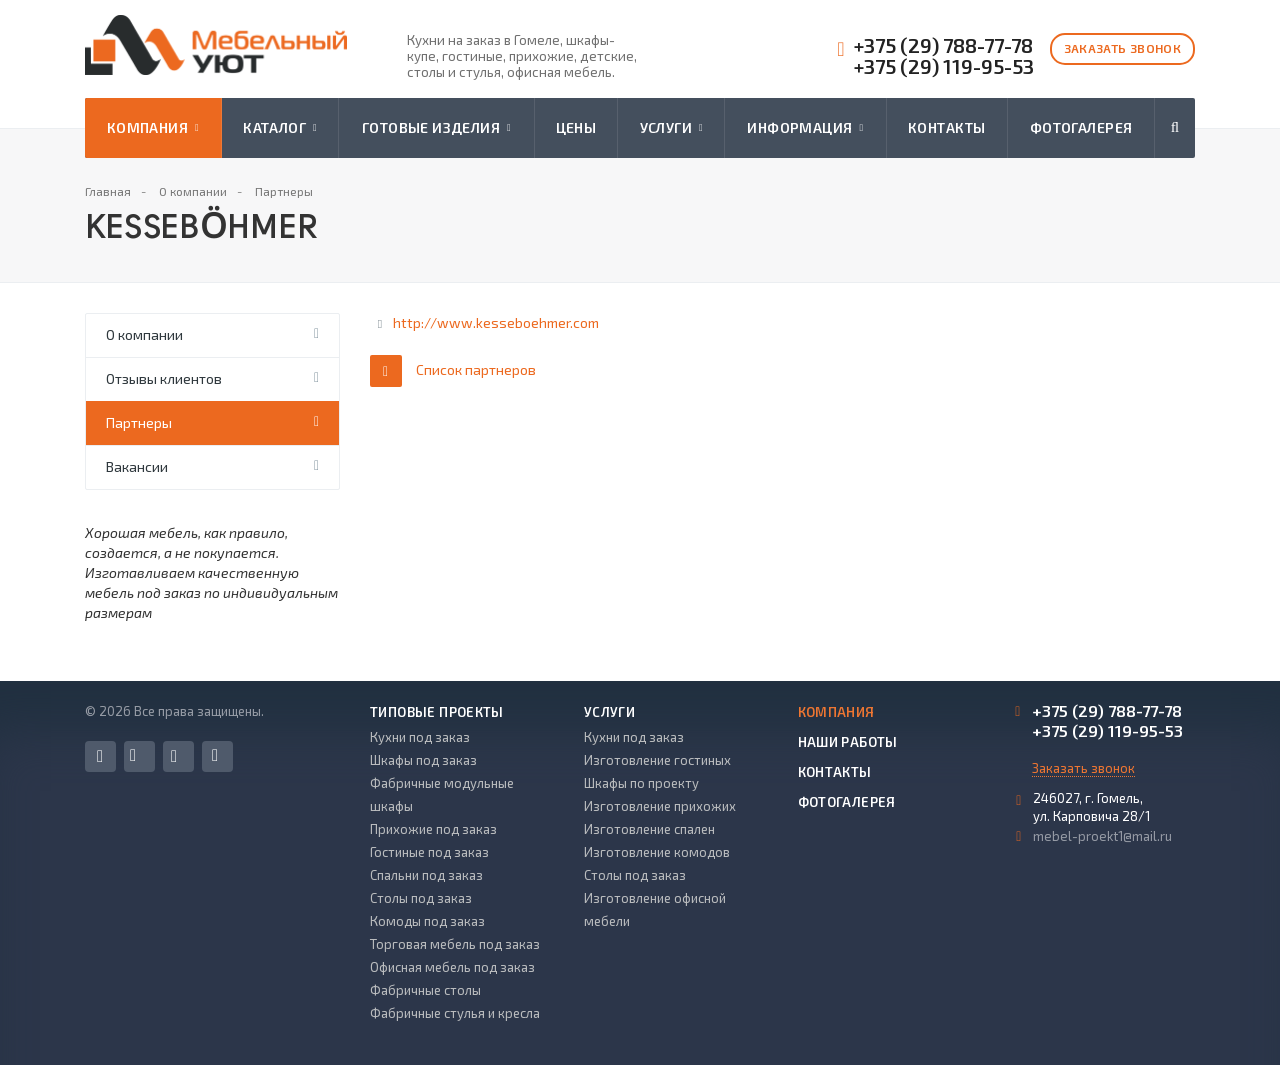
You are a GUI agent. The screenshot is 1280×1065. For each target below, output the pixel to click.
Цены (576, 127)
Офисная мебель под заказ (452, 967)
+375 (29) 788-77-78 (943, 45)
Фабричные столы (425, 990)
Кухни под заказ (420, 737)
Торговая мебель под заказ (455, 944)
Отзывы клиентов (164, 378)
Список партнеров (453, 370)
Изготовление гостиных (657, 760)
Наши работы (848, 742)
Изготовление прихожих (660, 806)
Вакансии (137, 466)
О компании (144, 334)
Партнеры (139, 422)
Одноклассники (215, 755)
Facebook (100, 756)
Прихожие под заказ (433, 829)
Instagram (174, 756)
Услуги (671, 128)
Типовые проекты (437, 712)
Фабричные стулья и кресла (455, 1013)
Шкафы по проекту (641, 783)
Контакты (946, 127)
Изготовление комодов (657, 852)
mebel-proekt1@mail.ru (1102, 836)
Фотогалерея (1081, 127)
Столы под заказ (421, 898)
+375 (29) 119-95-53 (944, 66)
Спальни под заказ (426, 875)
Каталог (280, 128)
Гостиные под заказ (429, 852)
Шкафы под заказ (423, 760)
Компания (153, 128)
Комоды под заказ (427, 921)
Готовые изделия (436, 128)
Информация (805, 128)
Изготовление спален (649, 829)
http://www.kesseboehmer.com (496, 322)
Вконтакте (133, 755)
